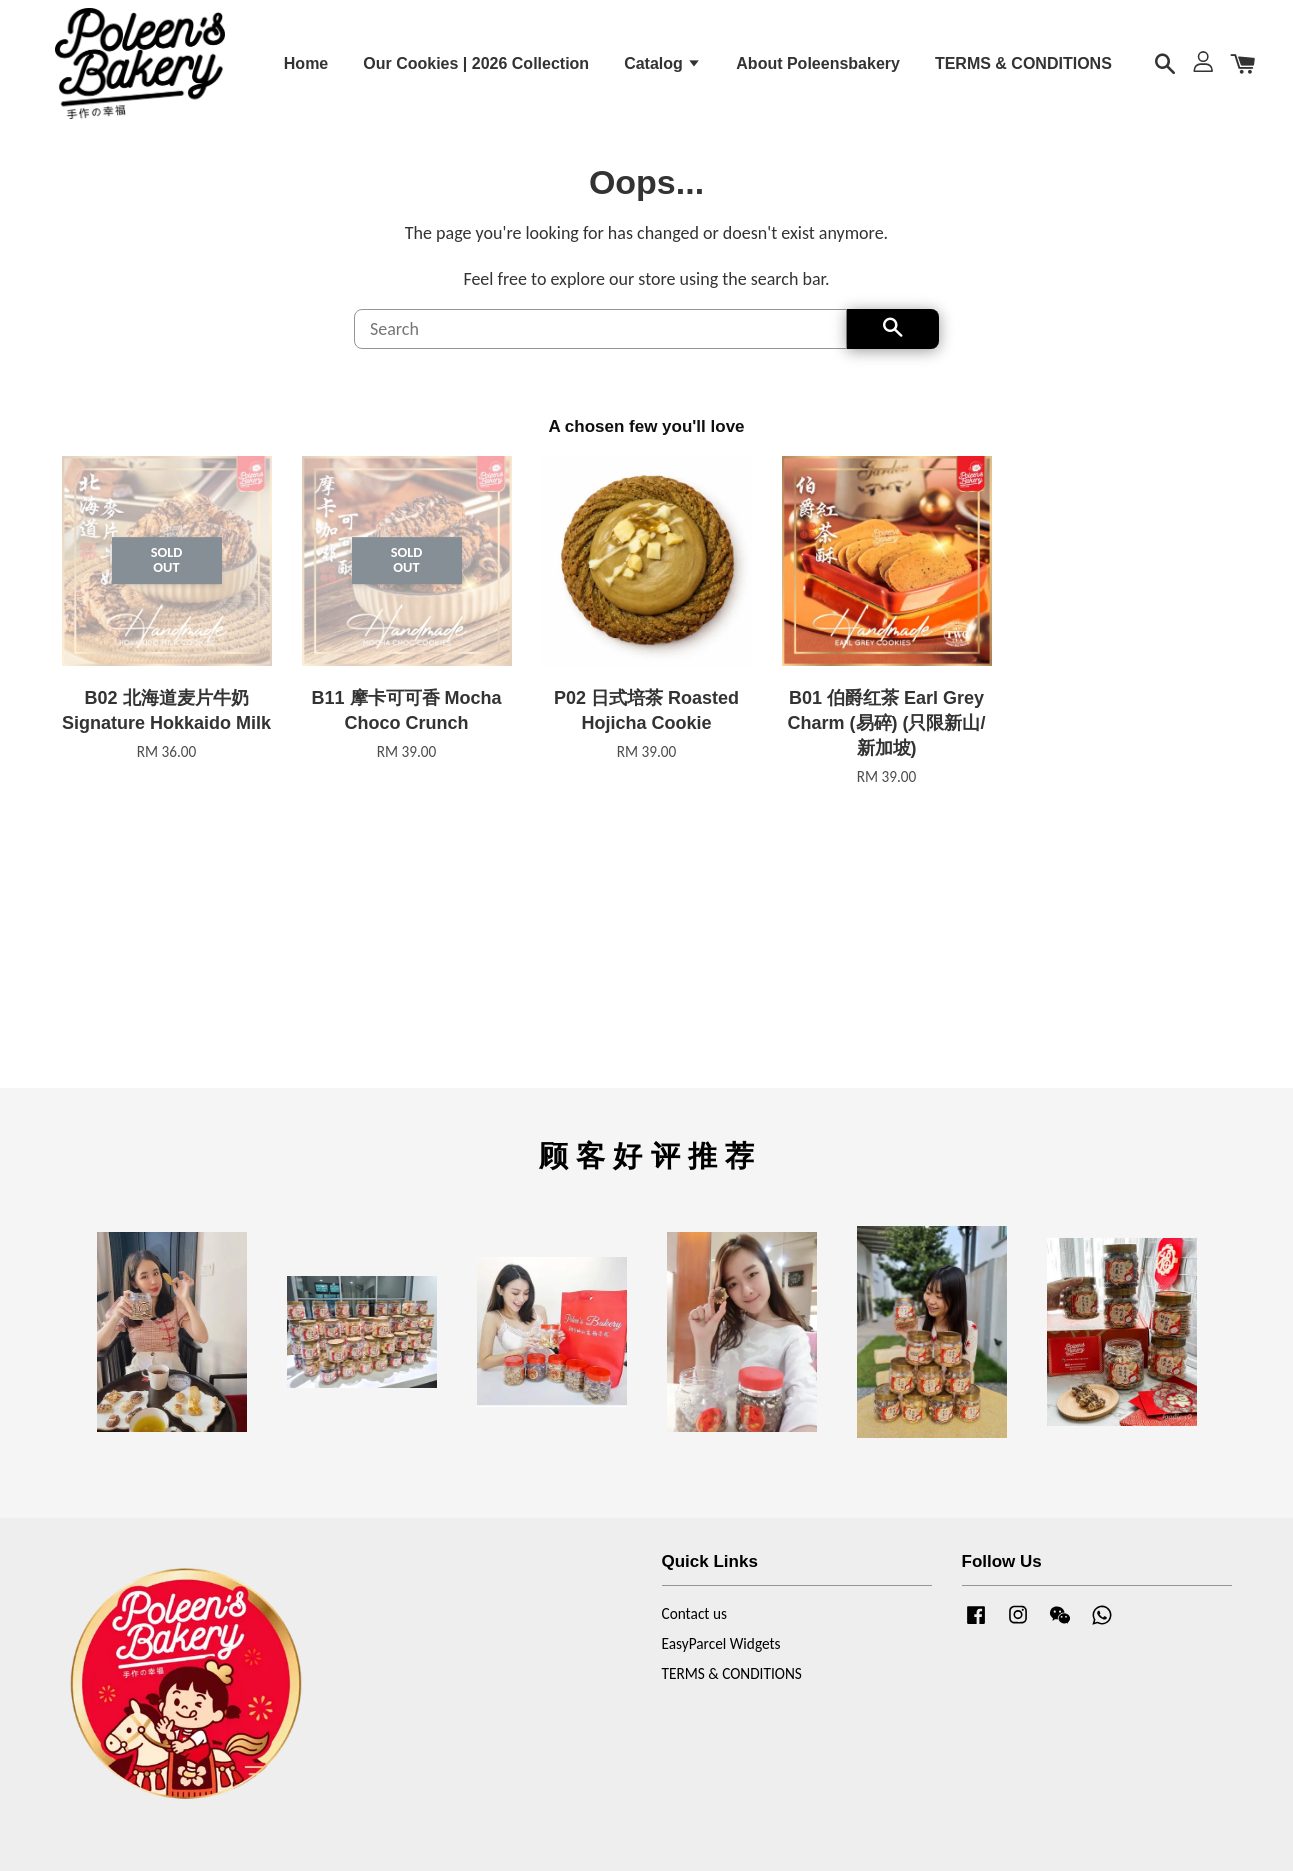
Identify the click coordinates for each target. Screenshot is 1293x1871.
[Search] (600, 347)
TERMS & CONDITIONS (1023, 70)
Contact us (694, 1631)
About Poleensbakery (818, 70)
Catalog (662, 70)
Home (306, 70)
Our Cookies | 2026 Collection (476, 70)
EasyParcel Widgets (721, 1661)
